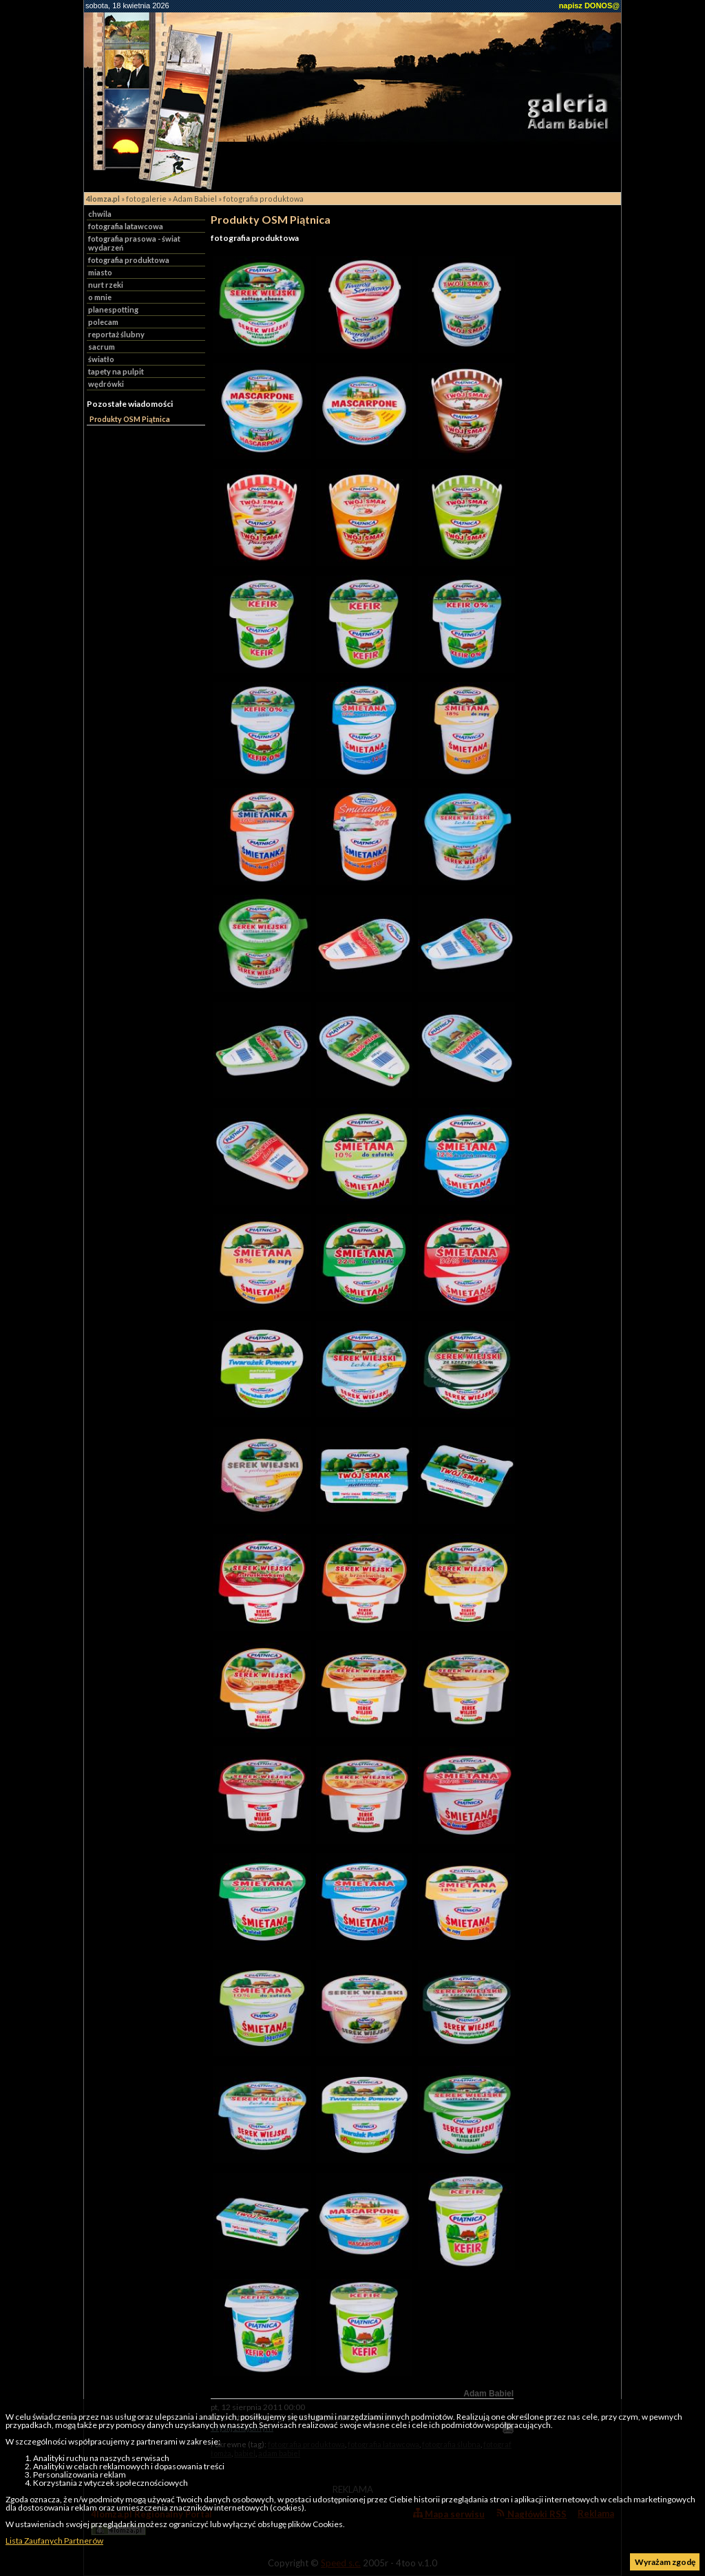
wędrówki (106, 383)
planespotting (113, 309)
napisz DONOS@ (589, 5)
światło (101, 359)
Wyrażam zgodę (665, 2562)
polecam (103, 321)
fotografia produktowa (263, 198)
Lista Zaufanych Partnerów (54, 2540)
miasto (100, 272)
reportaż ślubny (116, 334)
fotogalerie (146, 198)
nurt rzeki (105, 284)
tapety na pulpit (116, 371)
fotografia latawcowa (125, 226)
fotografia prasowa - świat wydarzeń (134, 243)
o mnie (100, 297)
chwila (100, 213)
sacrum (101, 346)
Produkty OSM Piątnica (130, 418)
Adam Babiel (195, 198)
